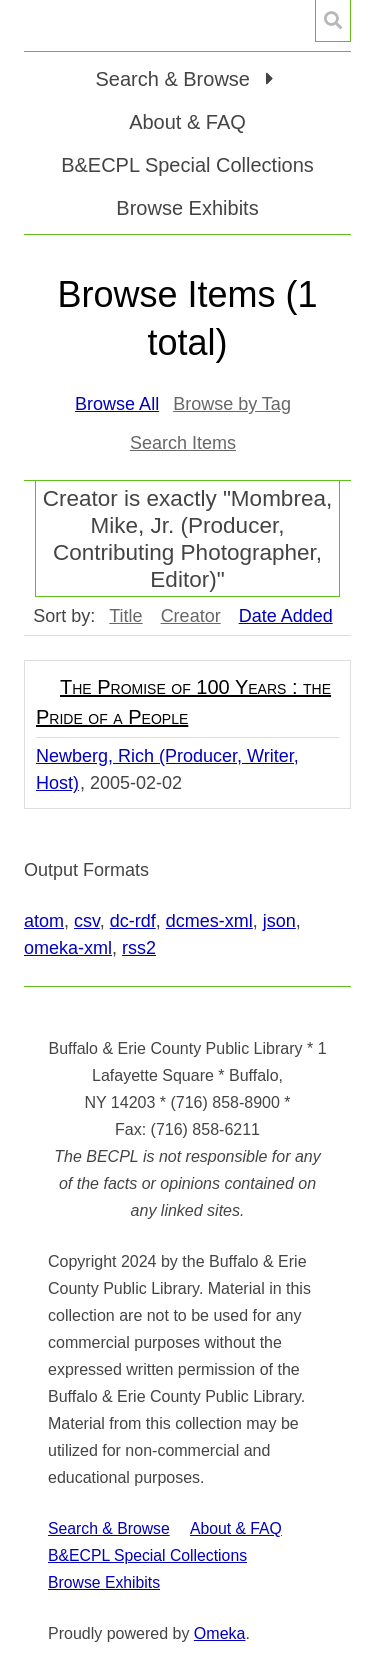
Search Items (183, 443)
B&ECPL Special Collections (187, 165)
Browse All (117, 404)
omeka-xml (68, 948)
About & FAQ (187, 122)
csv (87, 921)
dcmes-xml (209, 921)
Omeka (220, 1633)
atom (44, 921)
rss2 (139, 948)
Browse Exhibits (187, 208)
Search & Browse (109, 1528)
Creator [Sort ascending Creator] (191, 616)
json (279, 921)
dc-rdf (133, 921)
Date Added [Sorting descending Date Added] (286, 616)
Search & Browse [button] (175, 79)
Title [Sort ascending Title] (125, 616)
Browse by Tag (232, 404)
